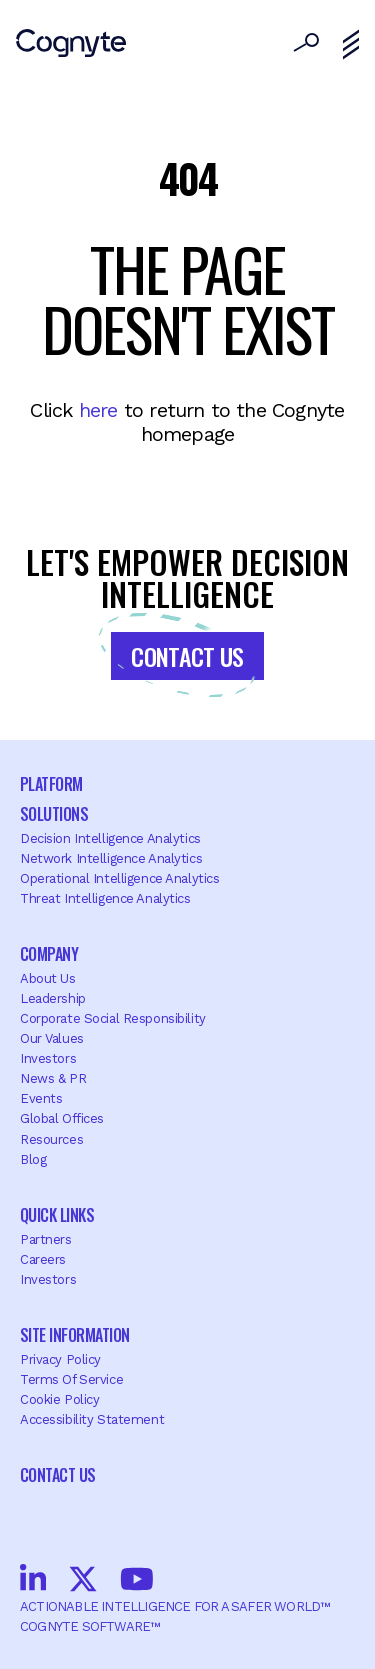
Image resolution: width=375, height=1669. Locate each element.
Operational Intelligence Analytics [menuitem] (119, 878)
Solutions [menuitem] (54, 814)
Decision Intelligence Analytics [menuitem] (110, 838)
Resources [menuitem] (51, 1139)
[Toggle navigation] (351, 45)
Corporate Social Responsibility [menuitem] (113, 1018)
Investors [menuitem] (48, 1058)
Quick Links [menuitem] (57, 1215)
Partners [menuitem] (46, 1239)
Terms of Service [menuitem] (71, 1379)
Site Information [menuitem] (75, 1335)
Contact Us (187, 656)
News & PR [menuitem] (53, 1078)
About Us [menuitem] (48, 978)
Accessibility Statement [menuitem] (92, 1419)
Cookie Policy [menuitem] (59, 1399)
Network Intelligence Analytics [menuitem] (111, 858)
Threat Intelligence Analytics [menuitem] (105, 898)
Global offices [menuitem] (62, 1118)
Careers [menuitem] (43, 1259)
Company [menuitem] (49, 954)
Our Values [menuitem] (52, 1038)
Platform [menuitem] (51, 784)
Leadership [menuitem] (53, 998)
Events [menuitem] (41, 1098)
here (98, 410)
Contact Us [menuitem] (58, 1475)
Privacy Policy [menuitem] (60, 1359)
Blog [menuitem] (33, 1159)
